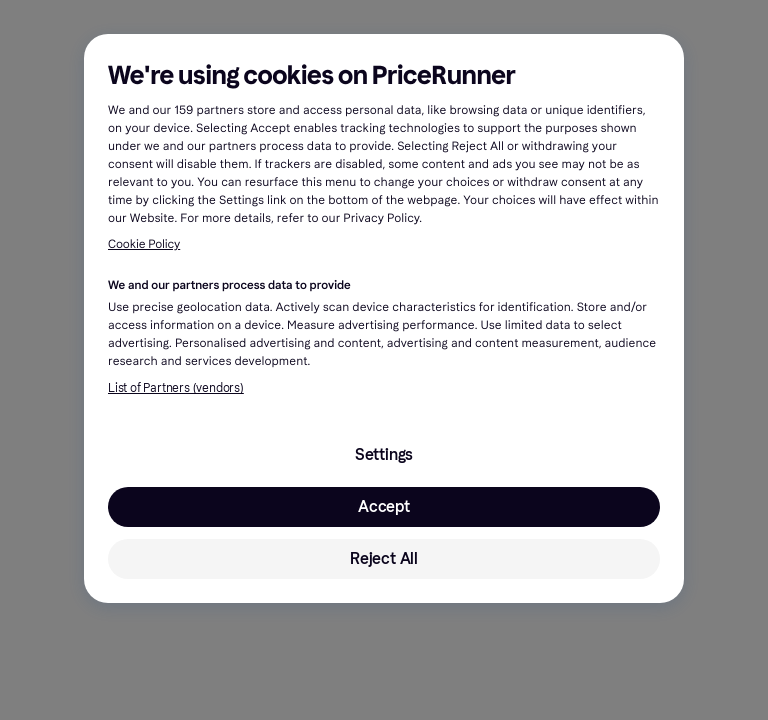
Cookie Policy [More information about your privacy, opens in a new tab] (144, 245)
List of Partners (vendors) (176, 388)
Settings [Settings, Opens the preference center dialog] (384, 454)
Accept (384, 506)
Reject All (384, 558)
